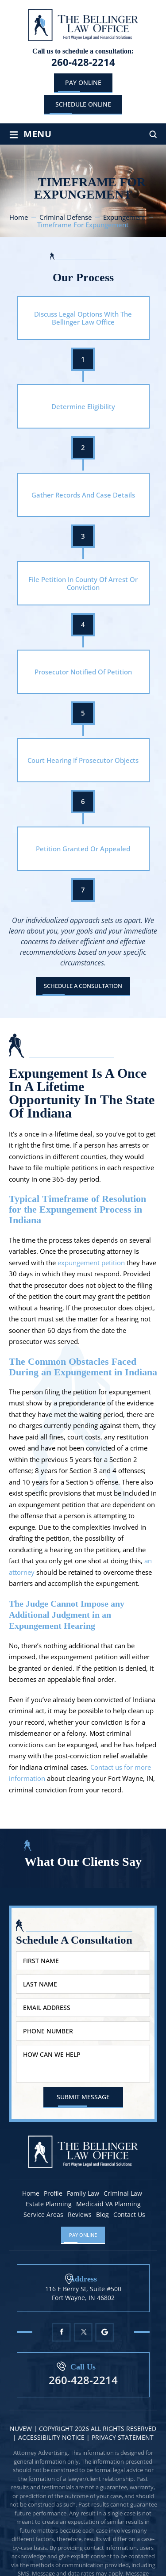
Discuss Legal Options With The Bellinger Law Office (83, 318)
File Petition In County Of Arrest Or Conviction (83, 583)
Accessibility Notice (52, 2437)
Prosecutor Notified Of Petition (83, 671)
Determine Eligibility (83, 406)
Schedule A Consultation (83, 986)
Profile (53, 2193)
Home (30, 2193)
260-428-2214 (83, 62)
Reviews (80, 2215)
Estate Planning (49, 2204)
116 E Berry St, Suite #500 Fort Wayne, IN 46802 (83, 2293)
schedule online (83, 104)
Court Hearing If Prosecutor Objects (83, 760)
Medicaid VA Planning (108, 2204)
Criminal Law (123, 2193)
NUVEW (21, 2428)
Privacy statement (123, 2437)
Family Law (83, 2193)
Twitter (83, 2332)
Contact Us (129, 2215)
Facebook (61, 2332)
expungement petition (91, 1262)
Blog (102, 2215)
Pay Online (83, 82)
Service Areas (43, 2215)
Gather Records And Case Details (83, 494)
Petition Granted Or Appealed (83, 848)
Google (104, 2332)
